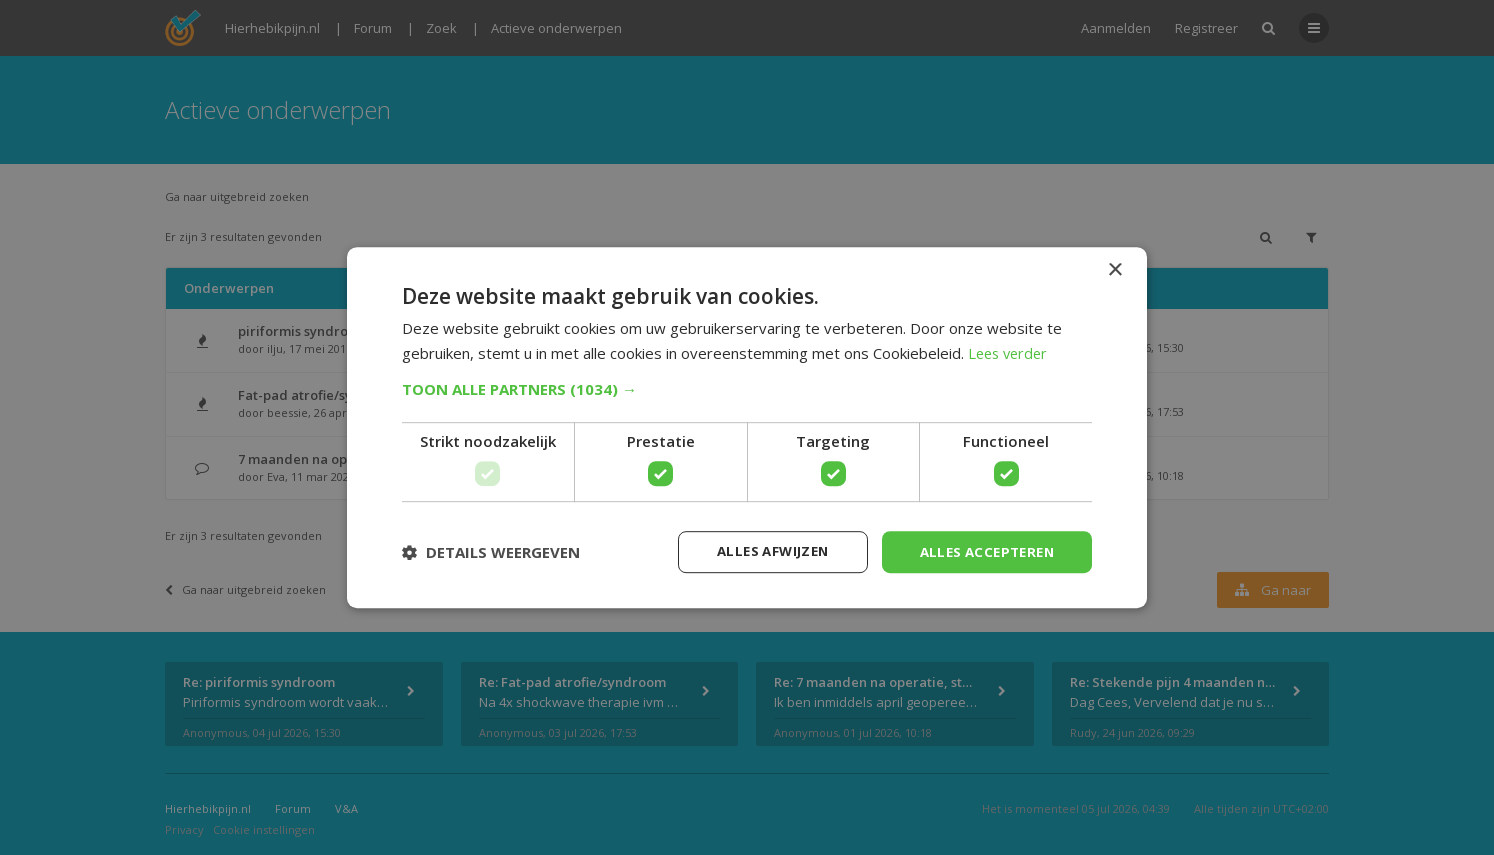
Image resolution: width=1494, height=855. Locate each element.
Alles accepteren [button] (982, 551)
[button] (747, 388)
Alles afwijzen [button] (760, 551)
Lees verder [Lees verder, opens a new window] (1010, 352)
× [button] (1114, 268)
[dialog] (747, 427)
